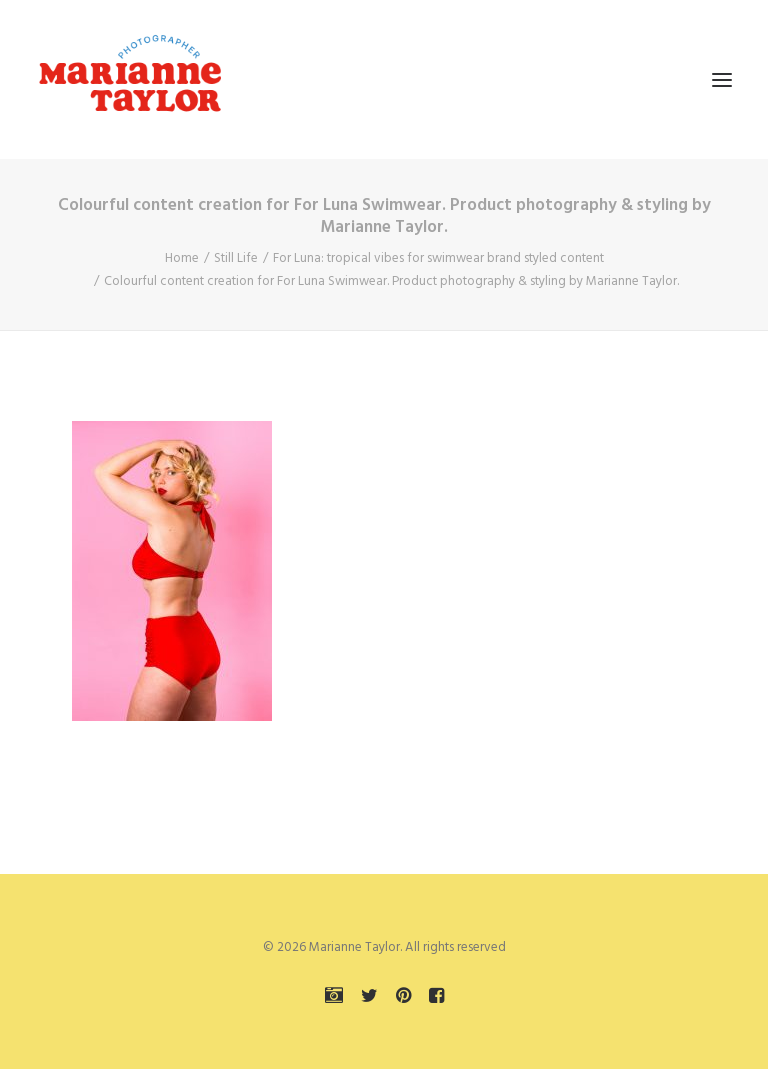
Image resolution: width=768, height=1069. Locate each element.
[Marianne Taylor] (130, 79)
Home (182, 258)
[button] (722, 79)
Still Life (236, 258)
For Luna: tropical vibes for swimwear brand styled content (438, 258)
